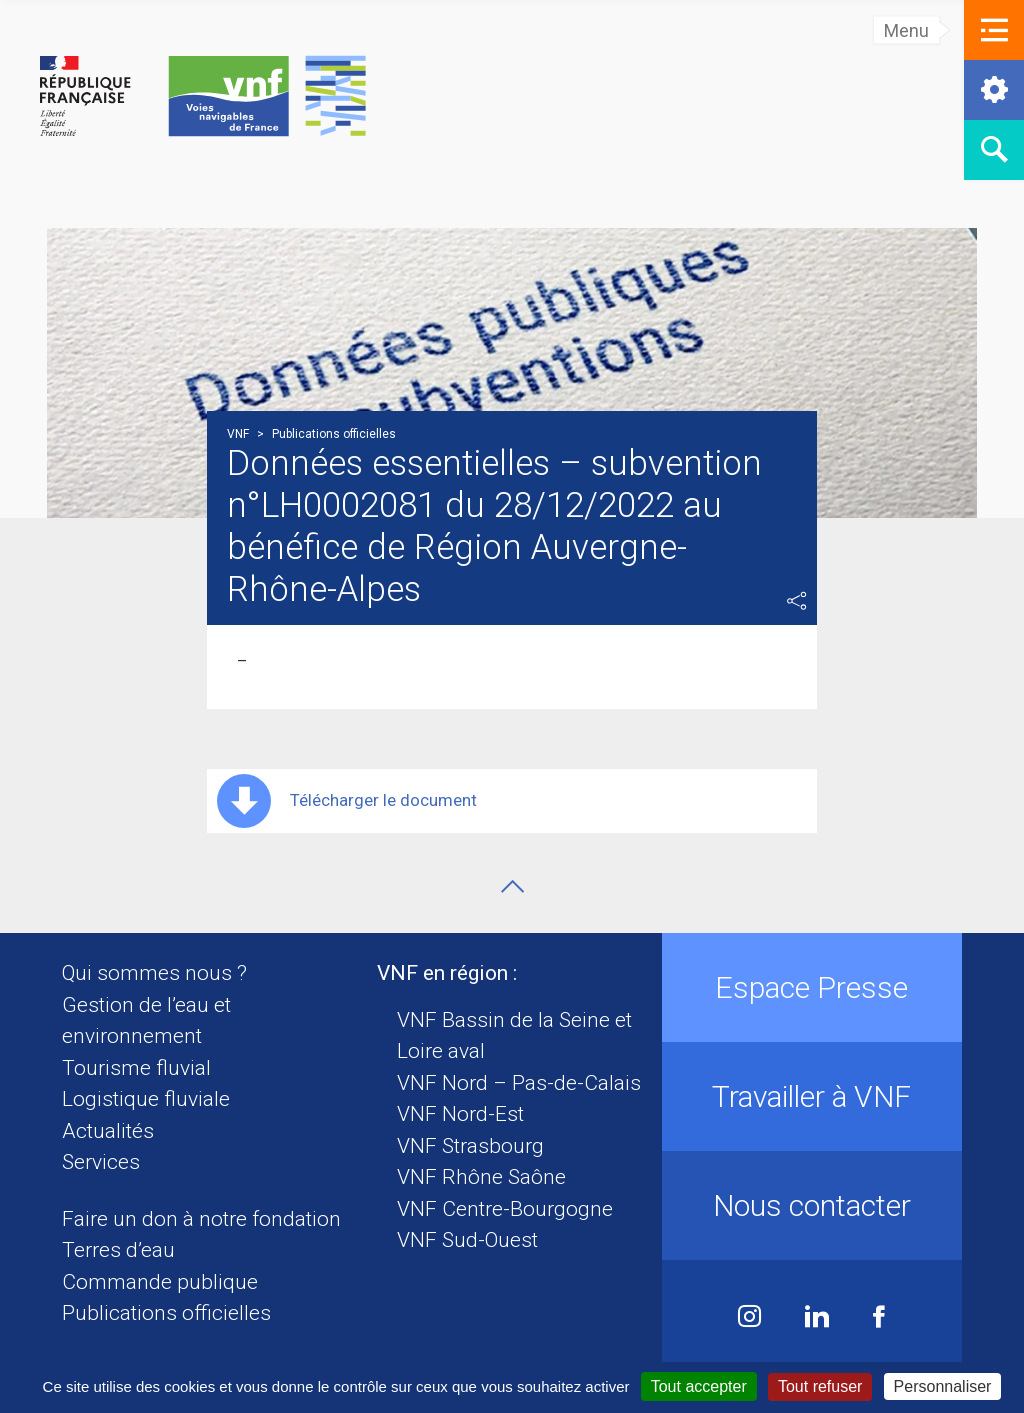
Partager (797, 601)
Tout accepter (699, 1386)
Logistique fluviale (146, 1099)
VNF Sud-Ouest (467, 1240)
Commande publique (160, 1282)
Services (101, 1162)
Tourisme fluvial (136, 1068)
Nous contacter (812, 1205)
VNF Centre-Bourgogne (505, 1209)
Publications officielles (166, 1313)
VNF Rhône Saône (481, 1177)
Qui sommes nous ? (154, 973)
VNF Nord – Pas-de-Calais (519, 1083)
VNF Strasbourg (470, 1146)
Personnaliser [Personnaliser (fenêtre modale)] (943, 1386)
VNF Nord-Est (460, 1114)
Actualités (108, 1131)
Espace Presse (811, 987)
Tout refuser (820, 1386)
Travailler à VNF (811, 1096)
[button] (994, 30)
